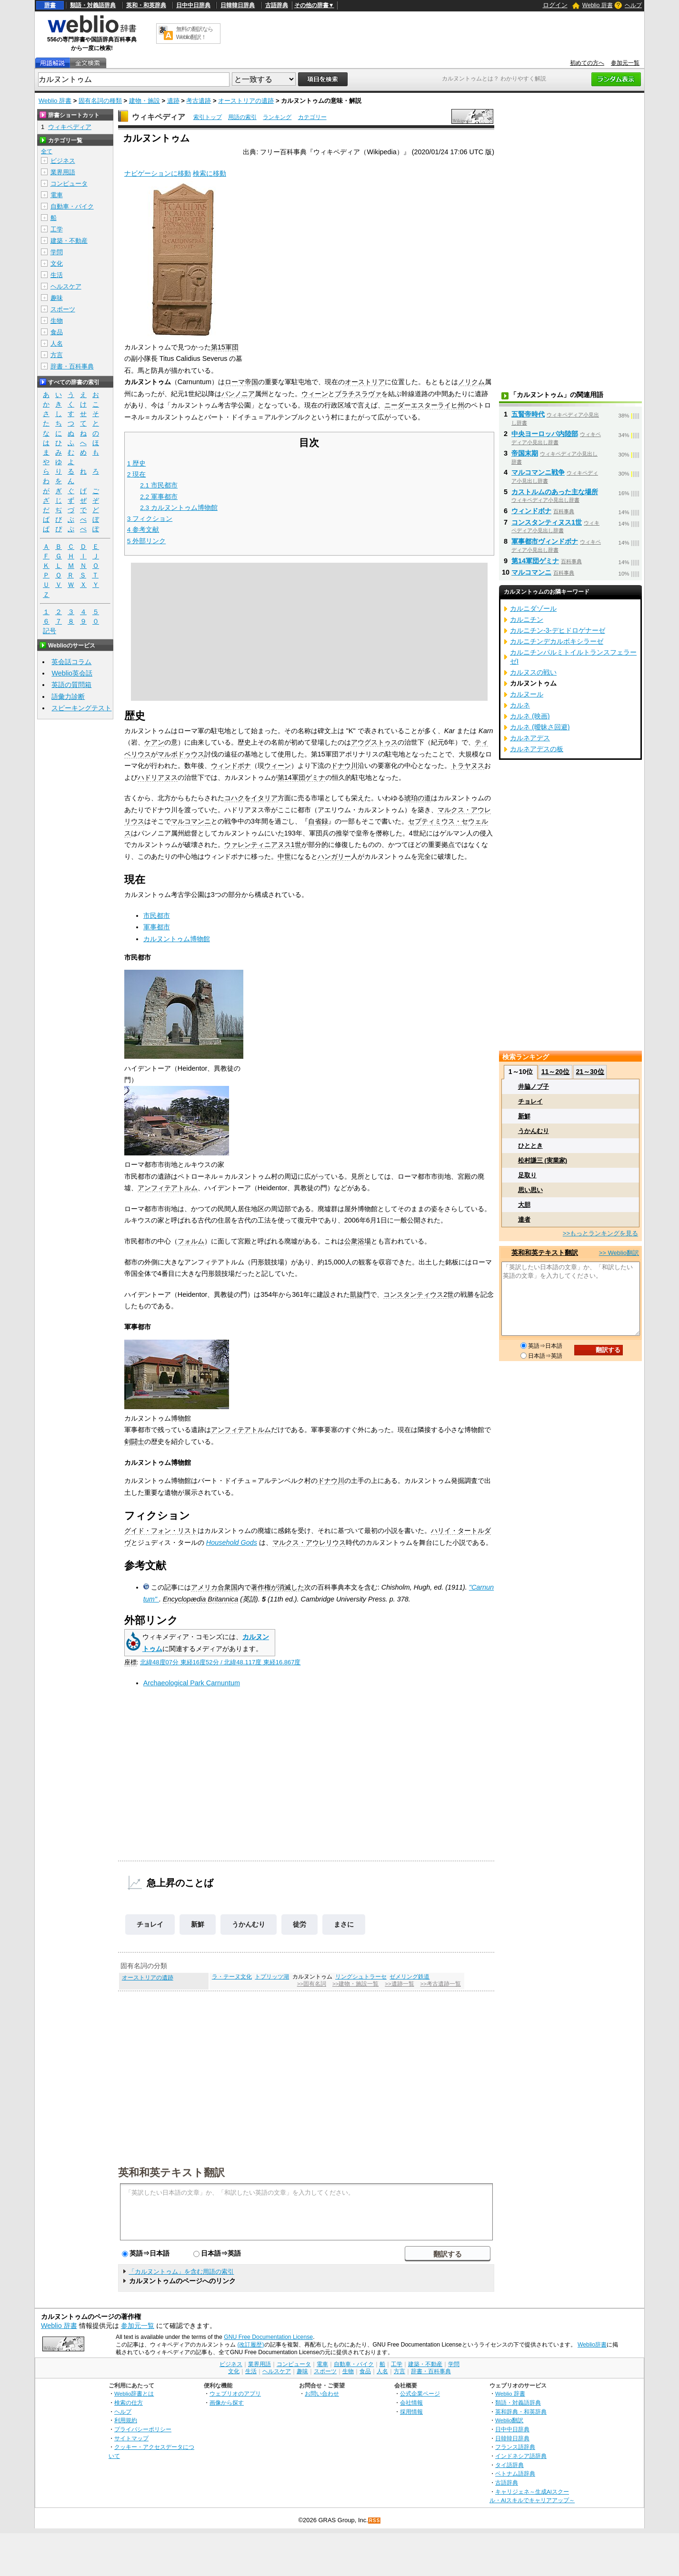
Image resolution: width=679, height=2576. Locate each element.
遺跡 (173, 100)
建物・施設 (144, 100)
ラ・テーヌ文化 (232, 1976)
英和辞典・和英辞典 (521, 2411)
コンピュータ (69, 183)
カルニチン (526, 619)
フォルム (191, 1241)
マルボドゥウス (181, 754)
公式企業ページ (420, 2393)
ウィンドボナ (231, 765)
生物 (56, 320)
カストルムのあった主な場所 (554, 492)
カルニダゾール (533, 608)
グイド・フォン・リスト (161, 1530)
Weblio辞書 (592, 2344)
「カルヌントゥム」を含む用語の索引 (181, 2271)
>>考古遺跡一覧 (440, 1984)
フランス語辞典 (515, 2447)
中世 (284, 856)
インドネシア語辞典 (521, 2456)
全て (46, 151)
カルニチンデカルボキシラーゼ (556, 641)
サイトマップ (131, 2438)
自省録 (318, 821)
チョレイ (150, 1924)
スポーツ (62, 309)
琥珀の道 (417, 798)
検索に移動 (209, 173)
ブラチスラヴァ (358, 394)
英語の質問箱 (71, 684)
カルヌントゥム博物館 (176, 939)
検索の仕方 (128, 2402)
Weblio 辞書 (597, 5)
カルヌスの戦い (533, 672)
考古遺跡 (198, 100)
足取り (527, 1175)
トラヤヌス (467, 765)
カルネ (520, 705)
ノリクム (471, 382)
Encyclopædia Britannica (200, 1599)
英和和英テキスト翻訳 (171, 2172)
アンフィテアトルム (168, 1188)
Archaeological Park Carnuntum (191, 1683)
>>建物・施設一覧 (355, 1984)
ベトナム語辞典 (515, 2473)
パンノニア (238, 394)
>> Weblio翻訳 (619, 1252)
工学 (56, 229)
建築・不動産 (69, 240)
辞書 (50, 5)
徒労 (299, 1924)
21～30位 (590, 1071)
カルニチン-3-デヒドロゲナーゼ (557, 630)
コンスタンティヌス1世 (546, 522)
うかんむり (248, 1924)
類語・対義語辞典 (93, 5)
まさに (344, 1924)
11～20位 (555, 1071)
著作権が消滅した (277, 1587)
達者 (524, 1219)
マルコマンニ (191, 821)
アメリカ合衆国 (214, 1587)
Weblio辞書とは (134, 2393)
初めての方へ (587, 63)
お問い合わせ (322, 2393)
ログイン (555, 5)
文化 (56, 263)
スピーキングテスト (81, 708)
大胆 (524, 1204)
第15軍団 (225, 347)
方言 (56, 354)
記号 (49, 631)
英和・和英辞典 (146, 5)
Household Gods (231, 1542)
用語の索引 (242, 117)
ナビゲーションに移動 (157, 173)
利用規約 (125, 2420)
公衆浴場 (357, 1241)
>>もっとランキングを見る (600, 1233)
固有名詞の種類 (100, 100)
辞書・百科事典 (72, 366)
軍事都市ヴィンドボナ (544, 541)
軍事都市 (156, 927)
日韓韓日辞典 (237, 5)
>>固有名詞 (311, 1984)
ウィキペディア (158, 117)
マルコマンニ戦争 (538, 472)
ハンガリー (334, 856)
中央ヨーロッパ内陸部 (544, 434)
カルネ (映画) (530, 716)
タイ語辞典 (509, 2465)
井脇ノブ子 (533, 1086)
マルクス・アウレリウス (309, 1542)
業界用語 (62, 172)
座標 (130, 1662)
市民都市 (156, 915)
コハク (234, 798)
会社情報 (411, 2402)
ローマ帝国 (241, 382)
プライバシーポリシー (142, 2429)
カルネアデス (530, 738)
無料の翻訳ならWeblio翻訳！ (194, 33)
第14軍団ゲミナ (301, 777)
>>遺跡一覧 (399, 1984)
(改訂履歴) (250, 2344)
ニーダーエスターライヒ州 (424, 405)
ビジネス (62, 160)
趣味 (56, 297)
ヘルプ (633, 5)
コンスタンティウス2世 (418, 1294)
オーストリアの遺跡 (246, 100)
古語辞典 (276, 5)
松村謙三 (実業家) (542, 1160)
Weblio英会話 (71, 673)
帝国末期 (524, 453)
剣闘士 (134, 1441)
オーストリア (365, 382)
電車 (56, 195)
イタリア (264, 798)
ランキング (277, 117)
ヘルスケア (65, 286)
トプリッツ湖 (272, 1976)
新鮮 (197, 1924)
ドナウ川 (344, 765)
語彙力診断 (68, 696)
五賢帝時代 (528, 414)
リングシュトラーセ (361, 1976)
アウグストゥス (374, 742)
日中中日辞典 (193, 5)
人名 (56, 343)
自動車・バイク (72, 206)
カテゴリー (312, 117)
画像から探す (227, 2402)
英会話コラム (71, 662)
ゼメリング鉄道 (409, 1976)
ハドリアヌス (158, 777)
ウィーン (314, 394)
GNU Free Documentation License (268, 2337)
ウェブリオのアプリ (235, 2393)
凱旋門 (360, 1294)
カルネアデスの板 (536, 749)
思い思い (530, 1190)
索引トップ (207, 117)
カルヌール (526, 694)
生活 (56, 274)
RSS (374, 2520)
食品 (56, 332)
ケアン (154, 742)
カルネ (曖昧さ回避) (540, 727)
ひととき (530, 1145)
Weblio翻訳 (509, 2420)
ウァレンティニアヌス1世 (262, 844)
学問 (56, 252)
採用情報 (411, 2411)
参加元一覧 (625, 63)
